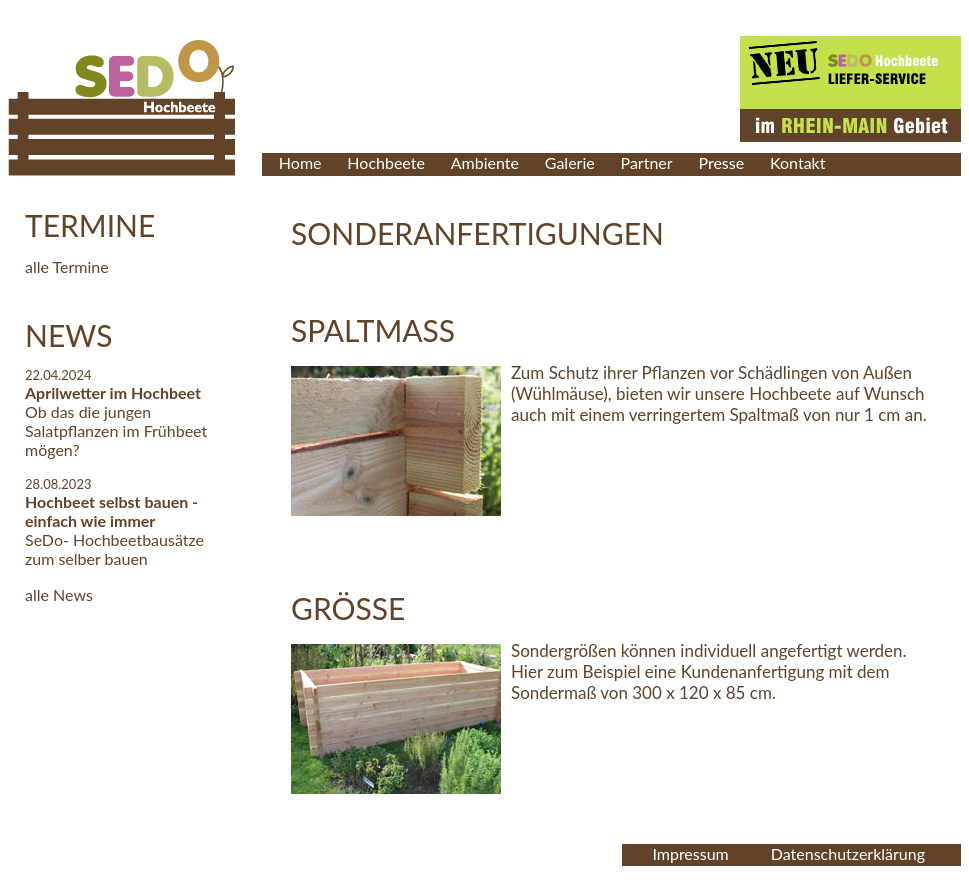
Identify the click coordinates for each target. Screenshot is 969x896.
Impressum (690, 853)
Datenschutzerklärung (848, 853)
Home (300, 162)
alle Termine (67, 266)
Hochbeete (386, 162)
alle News (59, 594)
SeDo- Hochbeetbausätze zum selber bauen (114, 549)
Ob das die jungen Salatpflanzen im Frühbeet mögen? (116, 430)
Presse (721, 162)
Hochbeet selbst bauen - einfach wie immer (111, 511)
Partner (647, 162)
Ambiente (485, 162)
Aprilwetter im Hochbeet (113, 392)
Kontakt (797, 162)
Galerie (570, 162)
